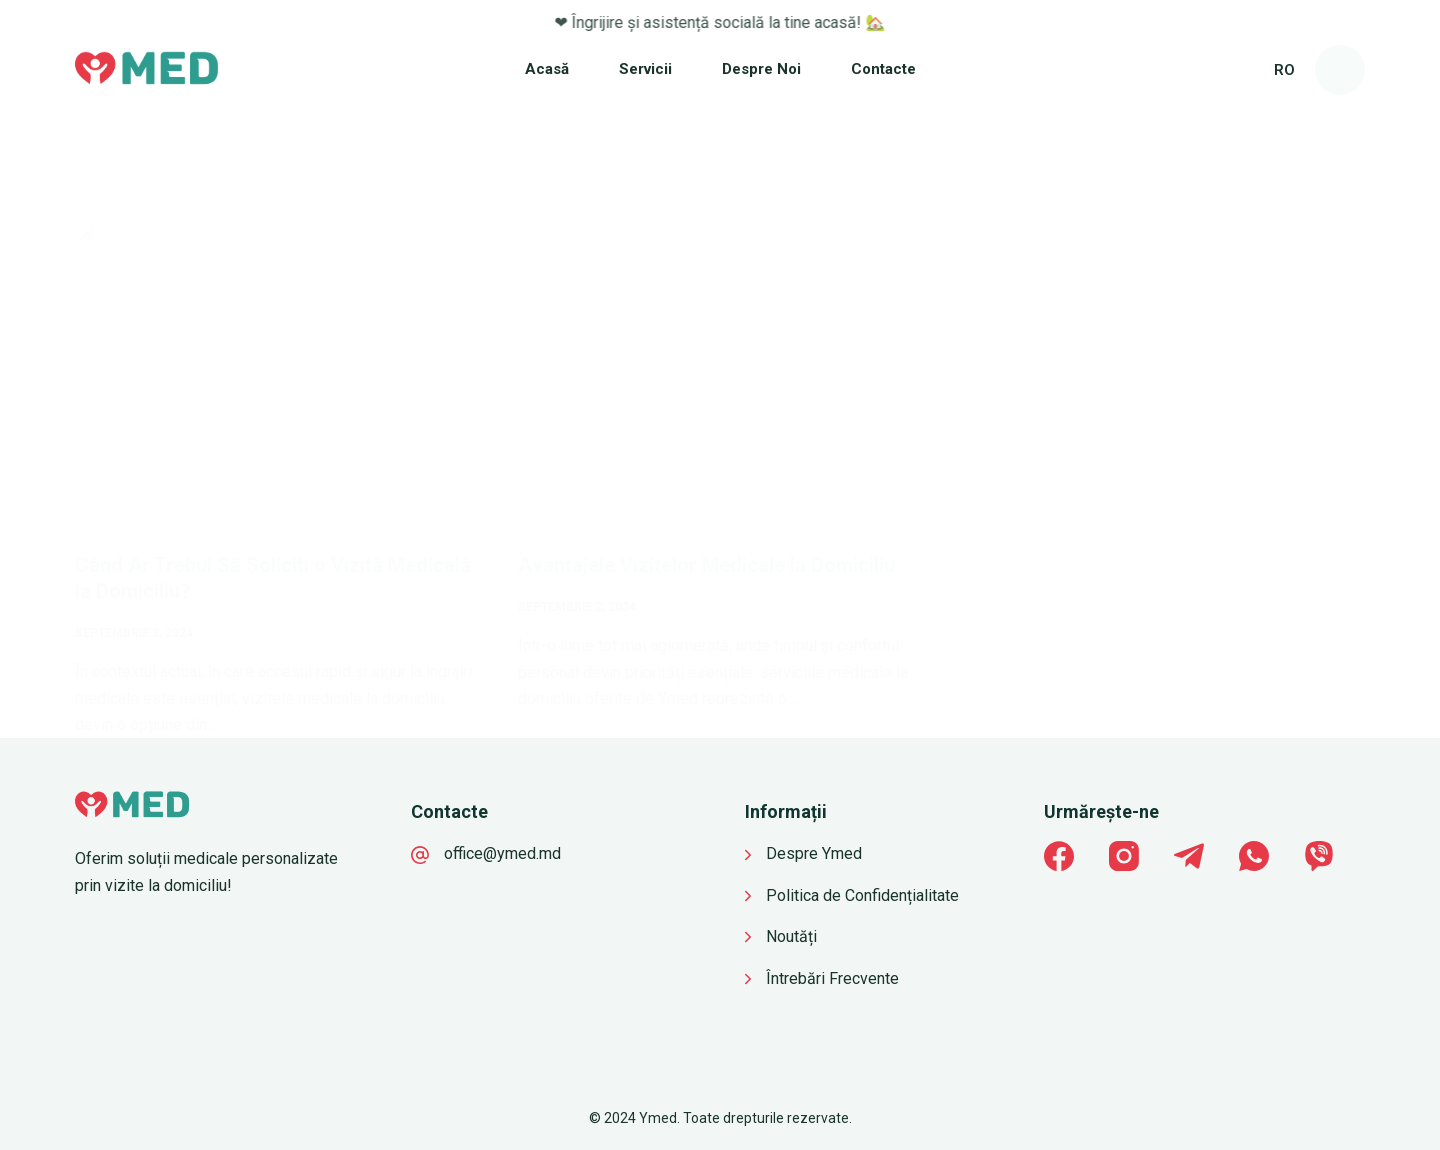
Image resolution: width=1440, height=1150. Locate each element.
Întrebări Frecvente (832, 978)
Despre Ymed (814, 853)
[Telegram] (1189, 856)
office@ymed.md (502, 853)
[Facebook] (1059, 856)
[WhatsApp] (1254, 856)
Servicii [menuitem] (645, 69)
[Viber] (1319, 856)
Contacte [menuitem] (883, 69)
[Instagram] (1124, 856)
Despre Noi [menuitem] (761, 69)
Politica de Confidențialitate (862, 895)
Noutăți (791, 936)
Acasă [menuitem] (547, 69)
